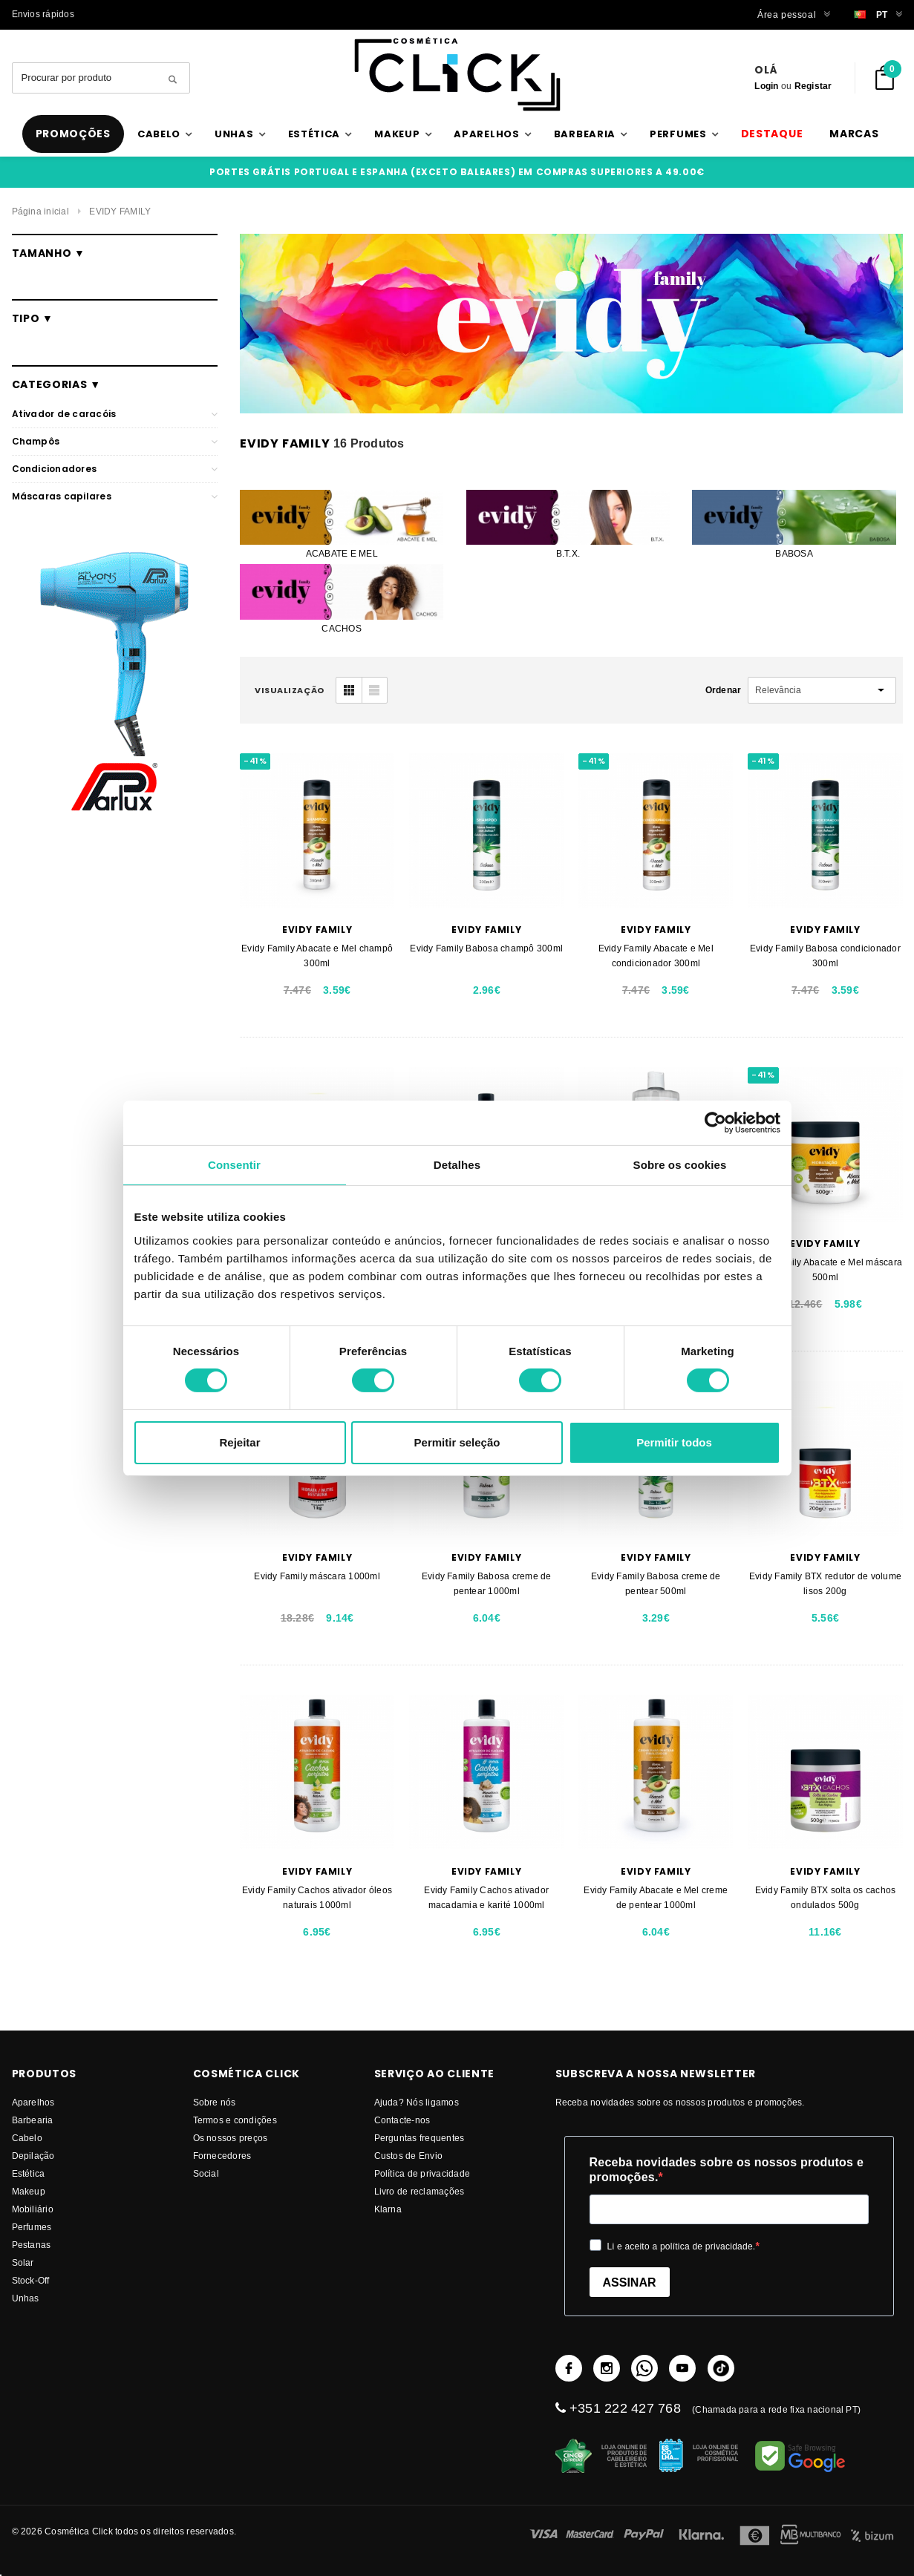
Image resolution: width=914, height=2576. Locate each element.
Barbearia (32, 2120)
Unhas (25, 2298)
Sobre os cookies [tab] (680, 1164)
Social (206, 2173)
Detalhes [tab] (457, 1164)
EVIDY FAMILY (120, 211)
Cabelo (27, 2137)
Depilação (33, 2155)
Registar (813, 85)
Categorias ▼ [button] (56, 384)
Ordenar (723, 689)
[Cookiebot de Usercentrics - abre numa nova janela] (715, 1122)
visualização (289, 690)
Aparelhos (33, 2102)
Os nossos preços (230, 2137)
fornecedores (222, 2155)
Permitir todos (674, 1442)
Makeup (28, 2191)
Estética (28, 2173)
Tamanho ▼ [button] (48, 253)
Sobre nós (214, 2102)
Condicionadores (54, 468)
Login (766, 85)
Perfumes (32, 2226)
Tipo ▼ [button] (32, 318)
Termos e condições (235, 2120)
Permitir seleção (457, 1442)
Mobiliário (32, 2209)
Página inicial (40, 211)
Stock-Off (31, 2280)
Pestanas (31, 2244)
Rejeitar (239, 1442)
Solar (23, 2262)
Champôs (36, 441)
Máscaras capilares (61, 496)
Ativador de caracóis (64, 413)
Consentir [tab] (234, 1164)
